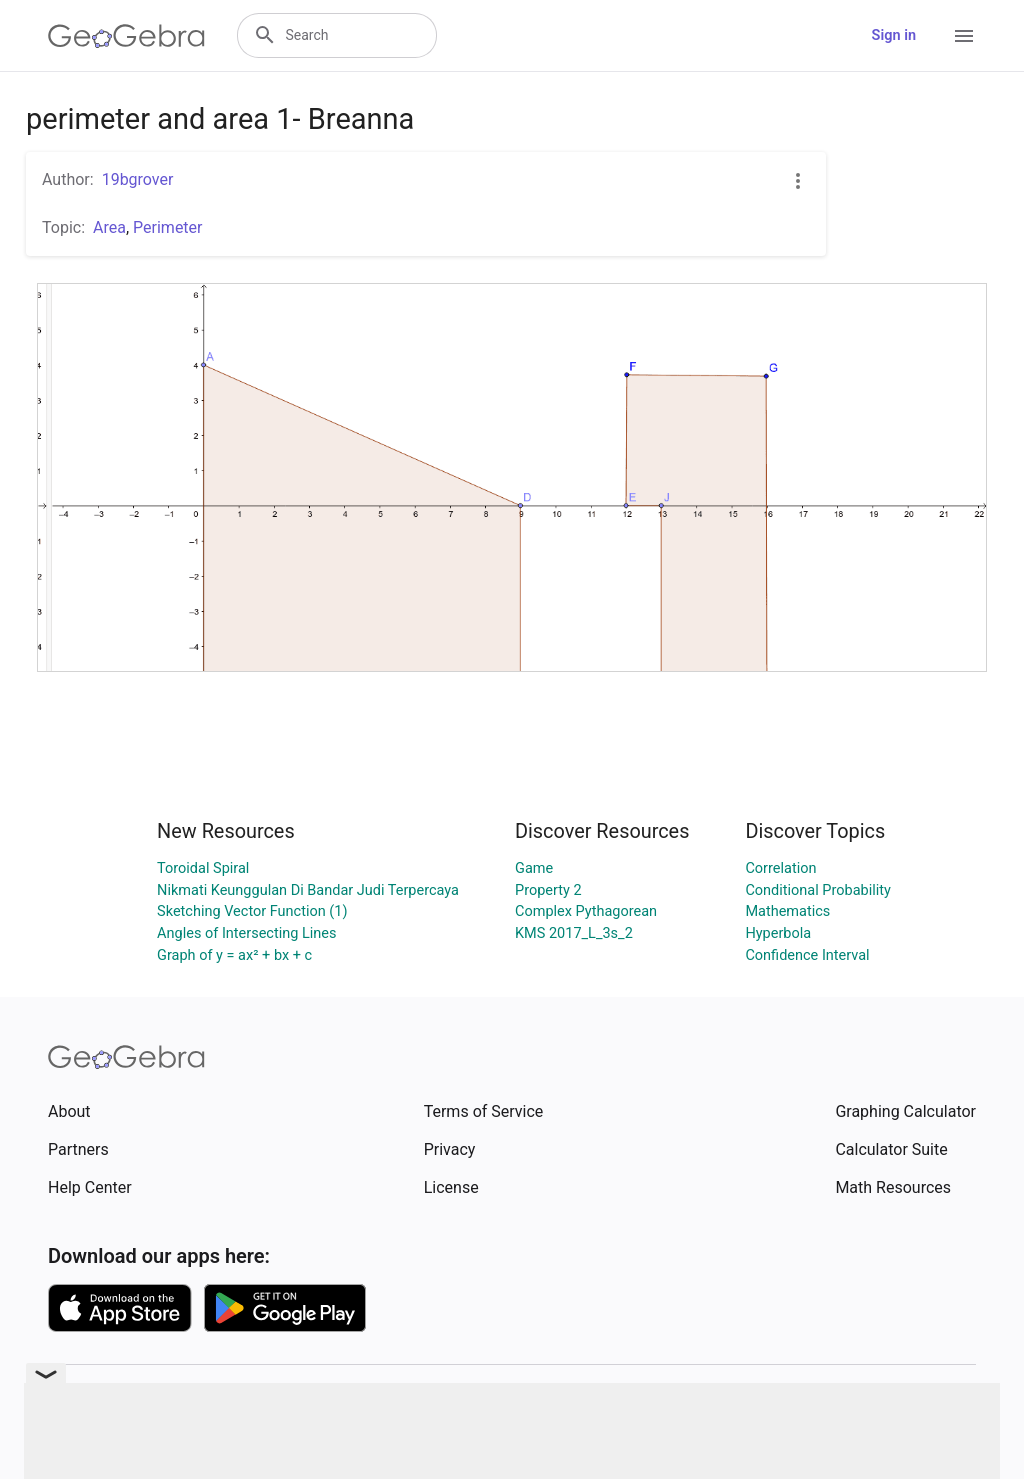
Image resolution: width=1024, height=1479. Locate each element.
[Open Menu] (964, 36)
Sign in (894, 35)
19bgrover (138, 179)
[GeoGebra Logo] (126, 36)
